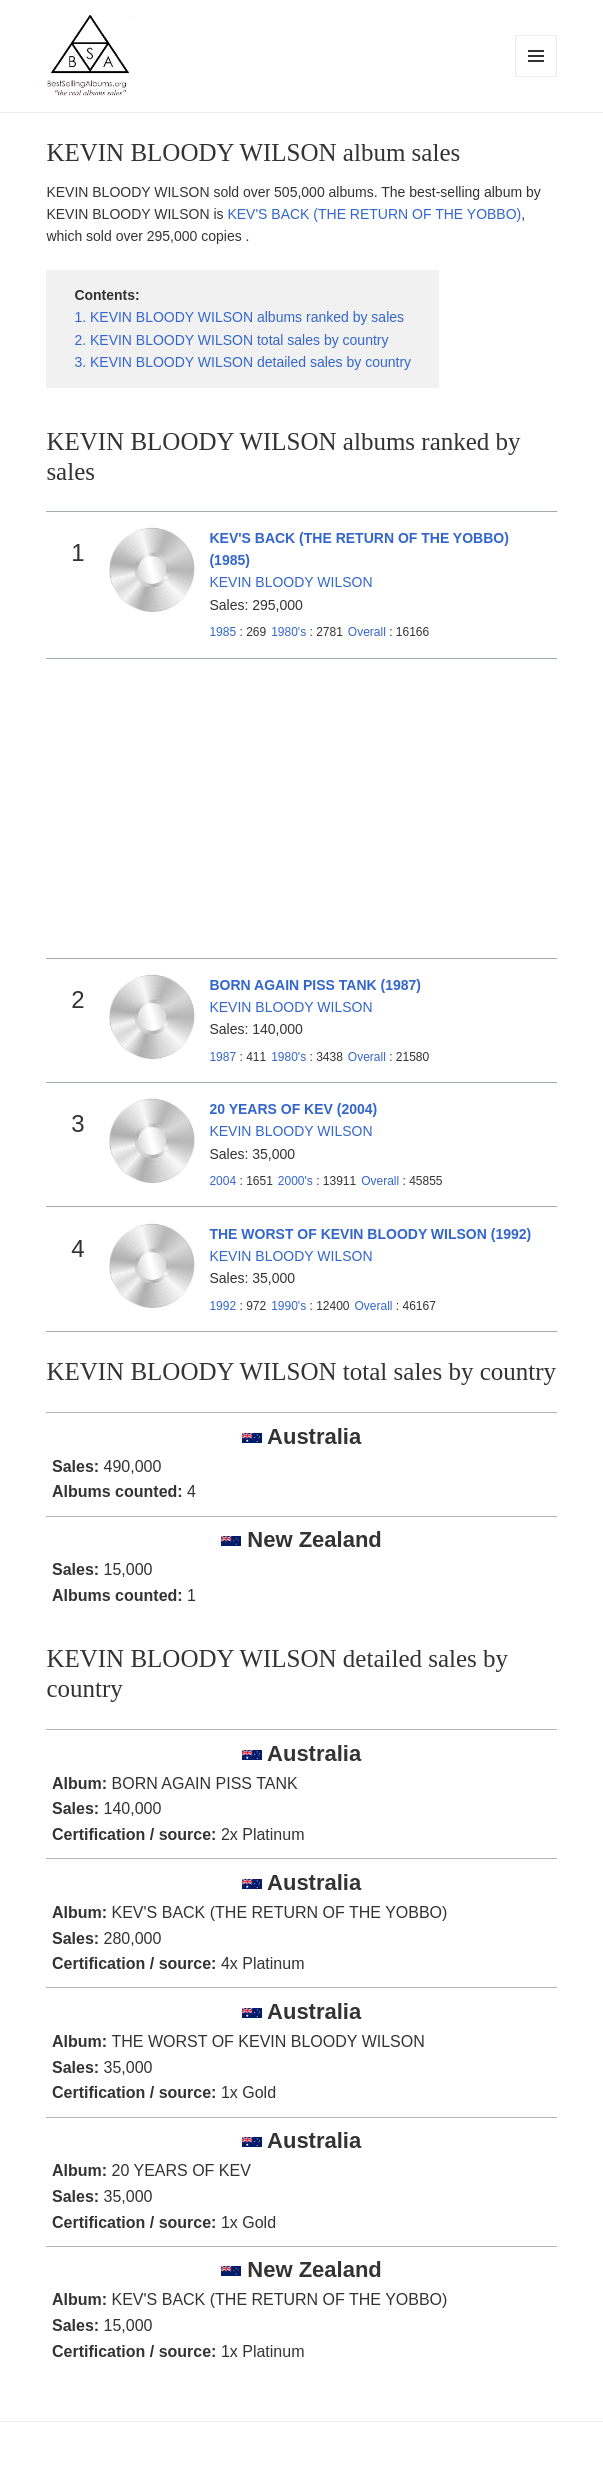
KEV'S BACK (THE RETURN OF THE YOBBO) (374, 214)
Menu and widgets (536, 76)
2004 (222, 1181)
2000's (297, 1181)
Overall (367, 632)
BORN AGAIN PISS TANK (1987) (315, 985)
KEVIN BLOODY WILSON (290, 582)
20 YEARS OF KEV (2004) (293, 1109)
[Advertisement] (302, 809)
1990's (290, 1306)
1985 (222, 632)
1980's (290, 632)
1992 (222, 1306)
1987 (222, 1057)
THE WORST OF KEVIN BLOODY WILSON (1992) (370, 1234)
